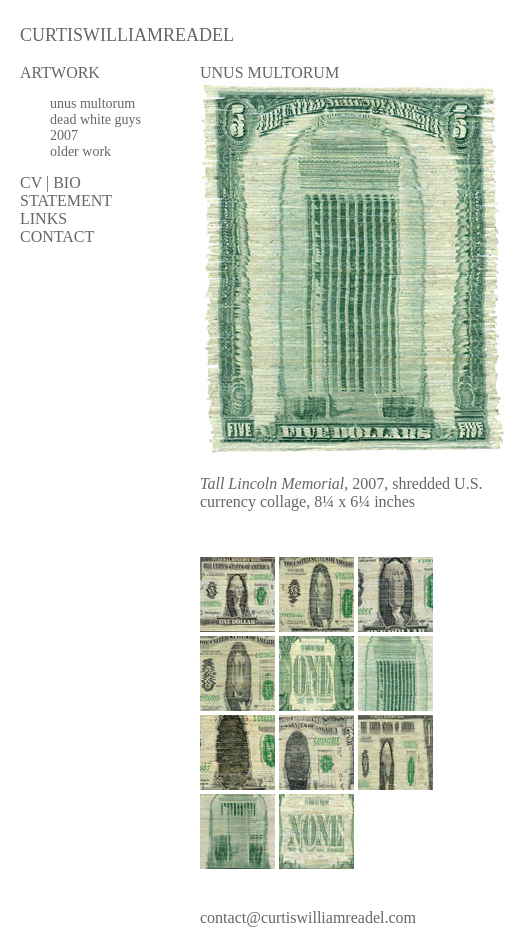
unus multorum (92, 103)
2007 (64, 135)
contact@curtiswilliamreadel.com (308, 917)
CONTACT (57, 236)
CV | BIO (50, 182)
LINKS (43, 218)
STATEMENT (66, 200)
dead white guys (95, 119)
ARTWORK (60, 72)
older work (80, 151)
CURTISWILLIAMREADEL (127, 35)
